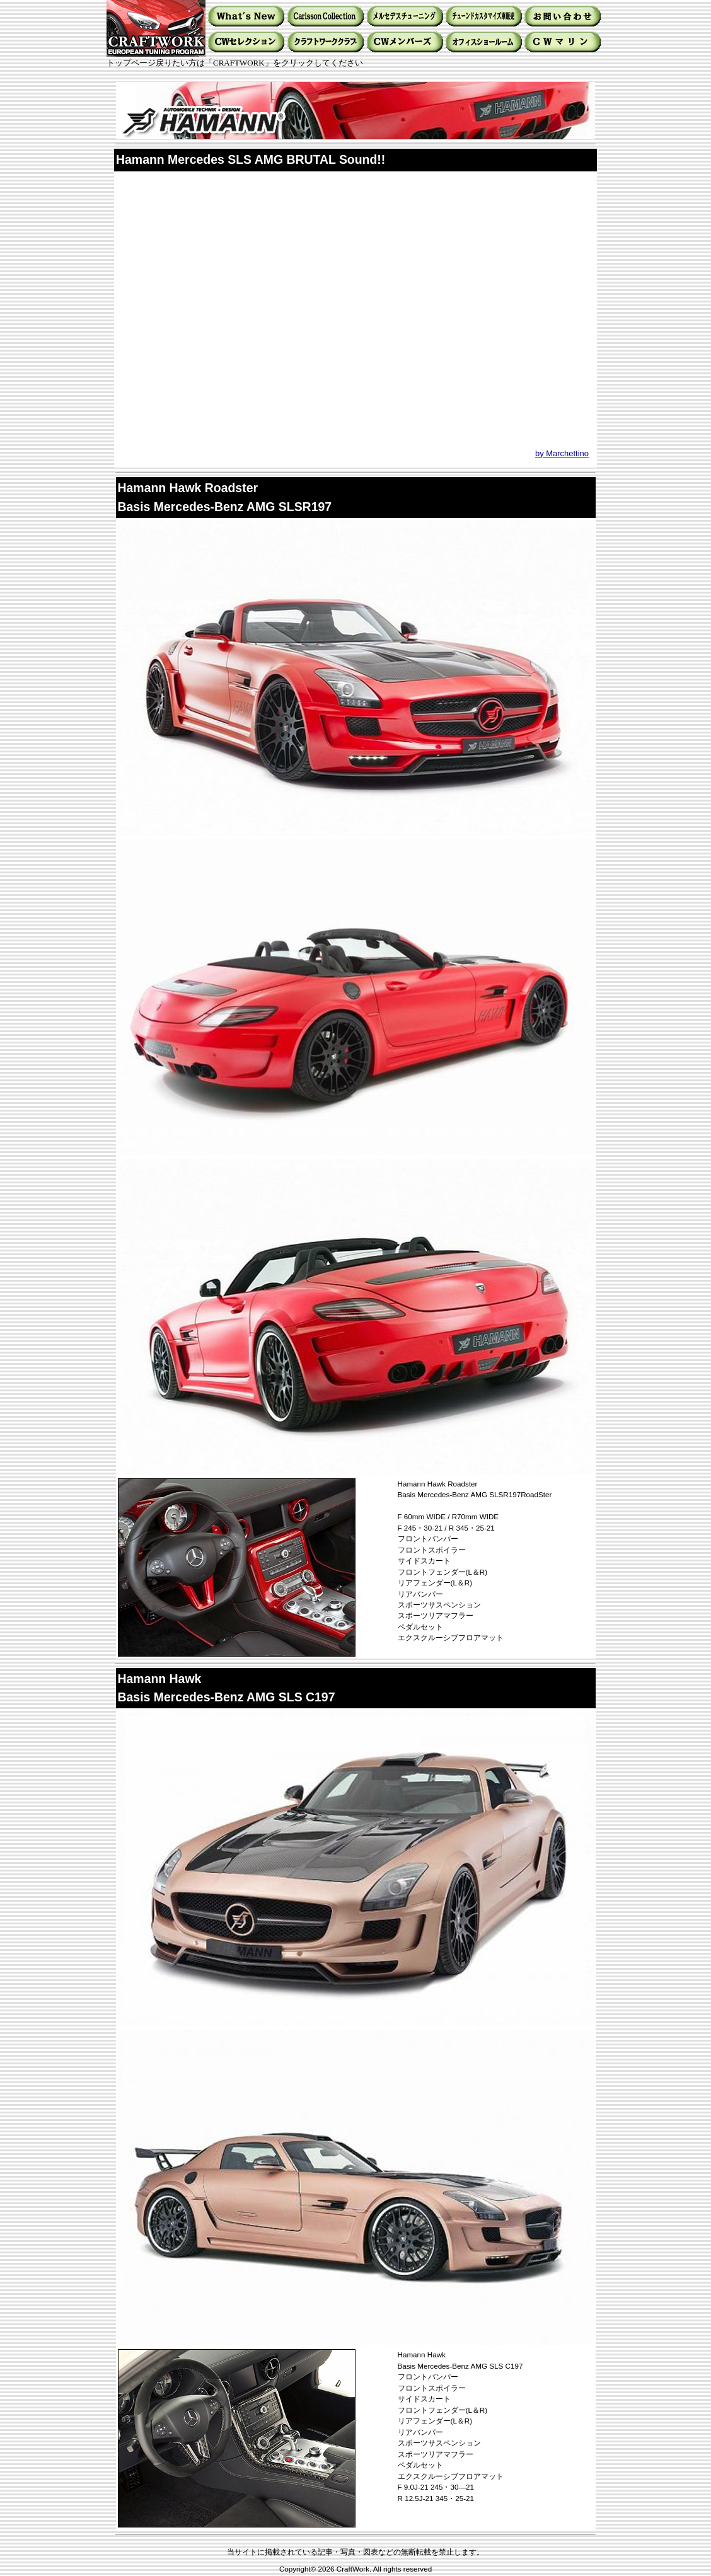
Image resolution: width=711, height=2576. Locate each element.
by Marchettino (562, 453)
